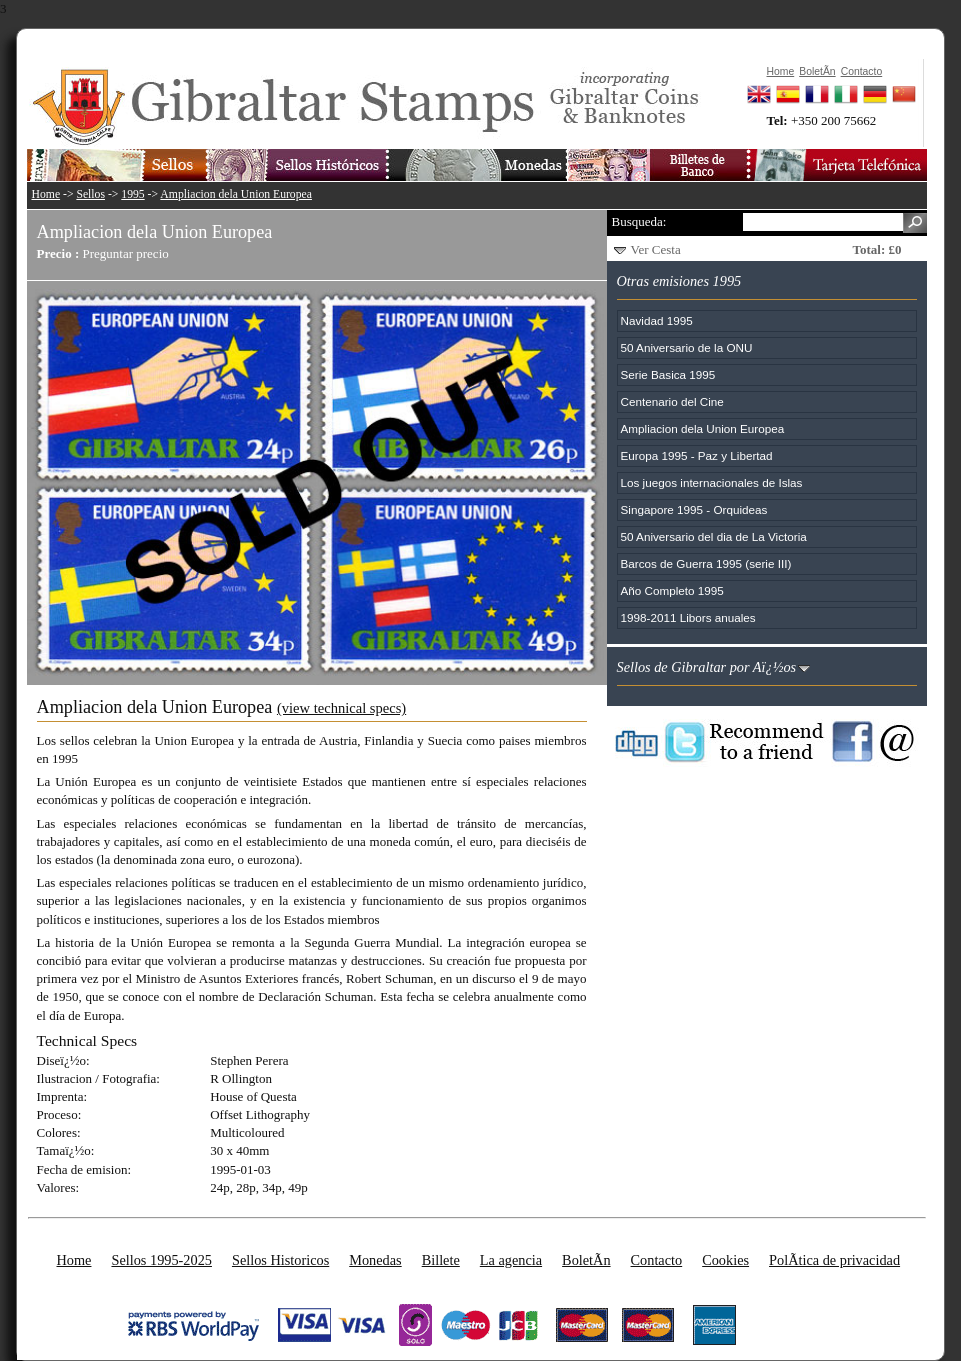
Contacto (657, 1260)
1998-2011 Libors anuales (688, 617)
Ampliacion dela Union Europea (236, 194)
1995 (132, 194)
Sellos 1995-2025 (161, 1260)
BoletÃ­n (586, 1260)
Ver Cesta (656, 249)
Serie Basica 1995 (668, 374)
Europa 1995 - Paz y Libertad (697, 455)
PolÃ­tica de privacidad (834, 1260)
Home (46, 194)
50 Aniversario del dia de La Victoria (714, 536)
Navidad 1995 (657, 320)
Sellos (90, 194)
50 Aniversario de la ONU (687, 347)
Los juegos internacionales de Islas (712, 482)
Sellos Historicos (280, 1260)
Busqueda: (639, 221)
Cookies (725, 1260)
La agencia (511, 1260)
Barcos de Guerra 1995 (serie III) (706, 563)
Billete (441, 1260)
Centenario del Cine (672, 401)
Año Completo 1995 (672, 590)
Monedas (375, 1260)
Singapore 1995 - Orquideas (694, 509)
